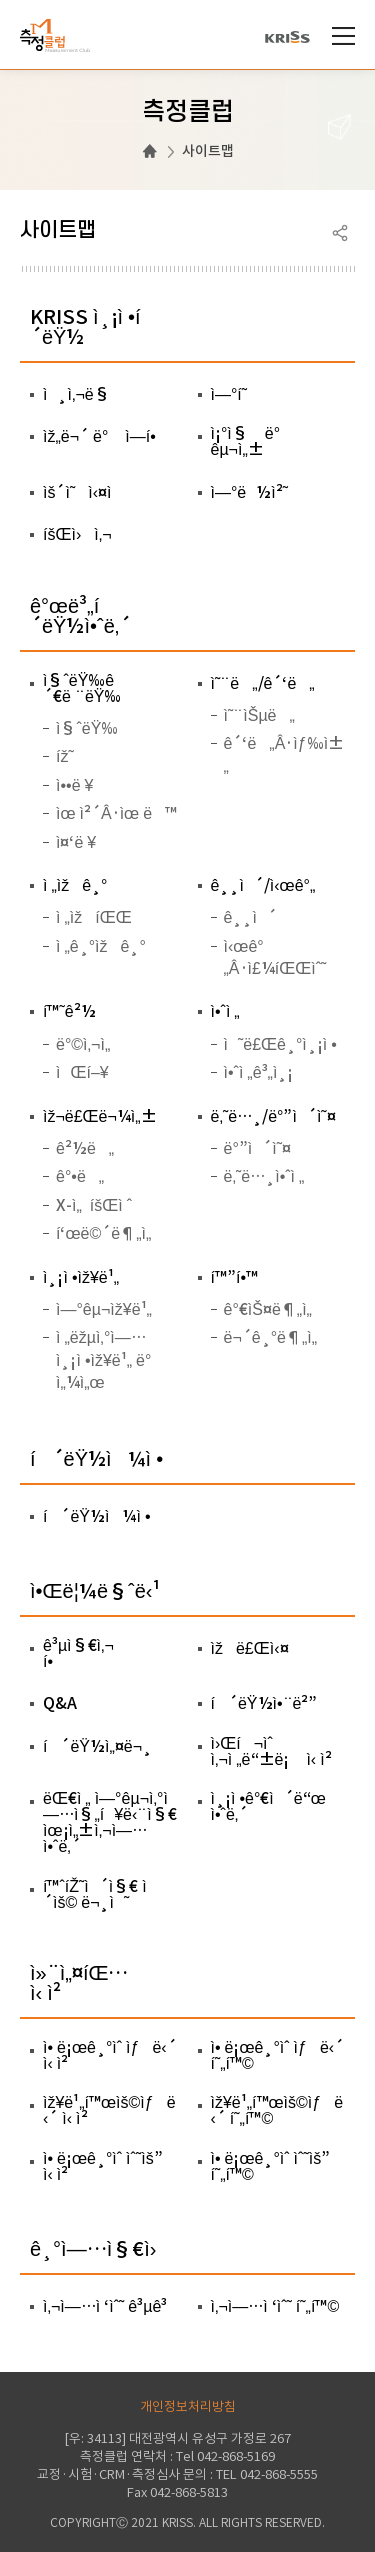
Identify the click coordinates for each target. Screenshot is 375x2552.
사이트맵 (208, 151)
